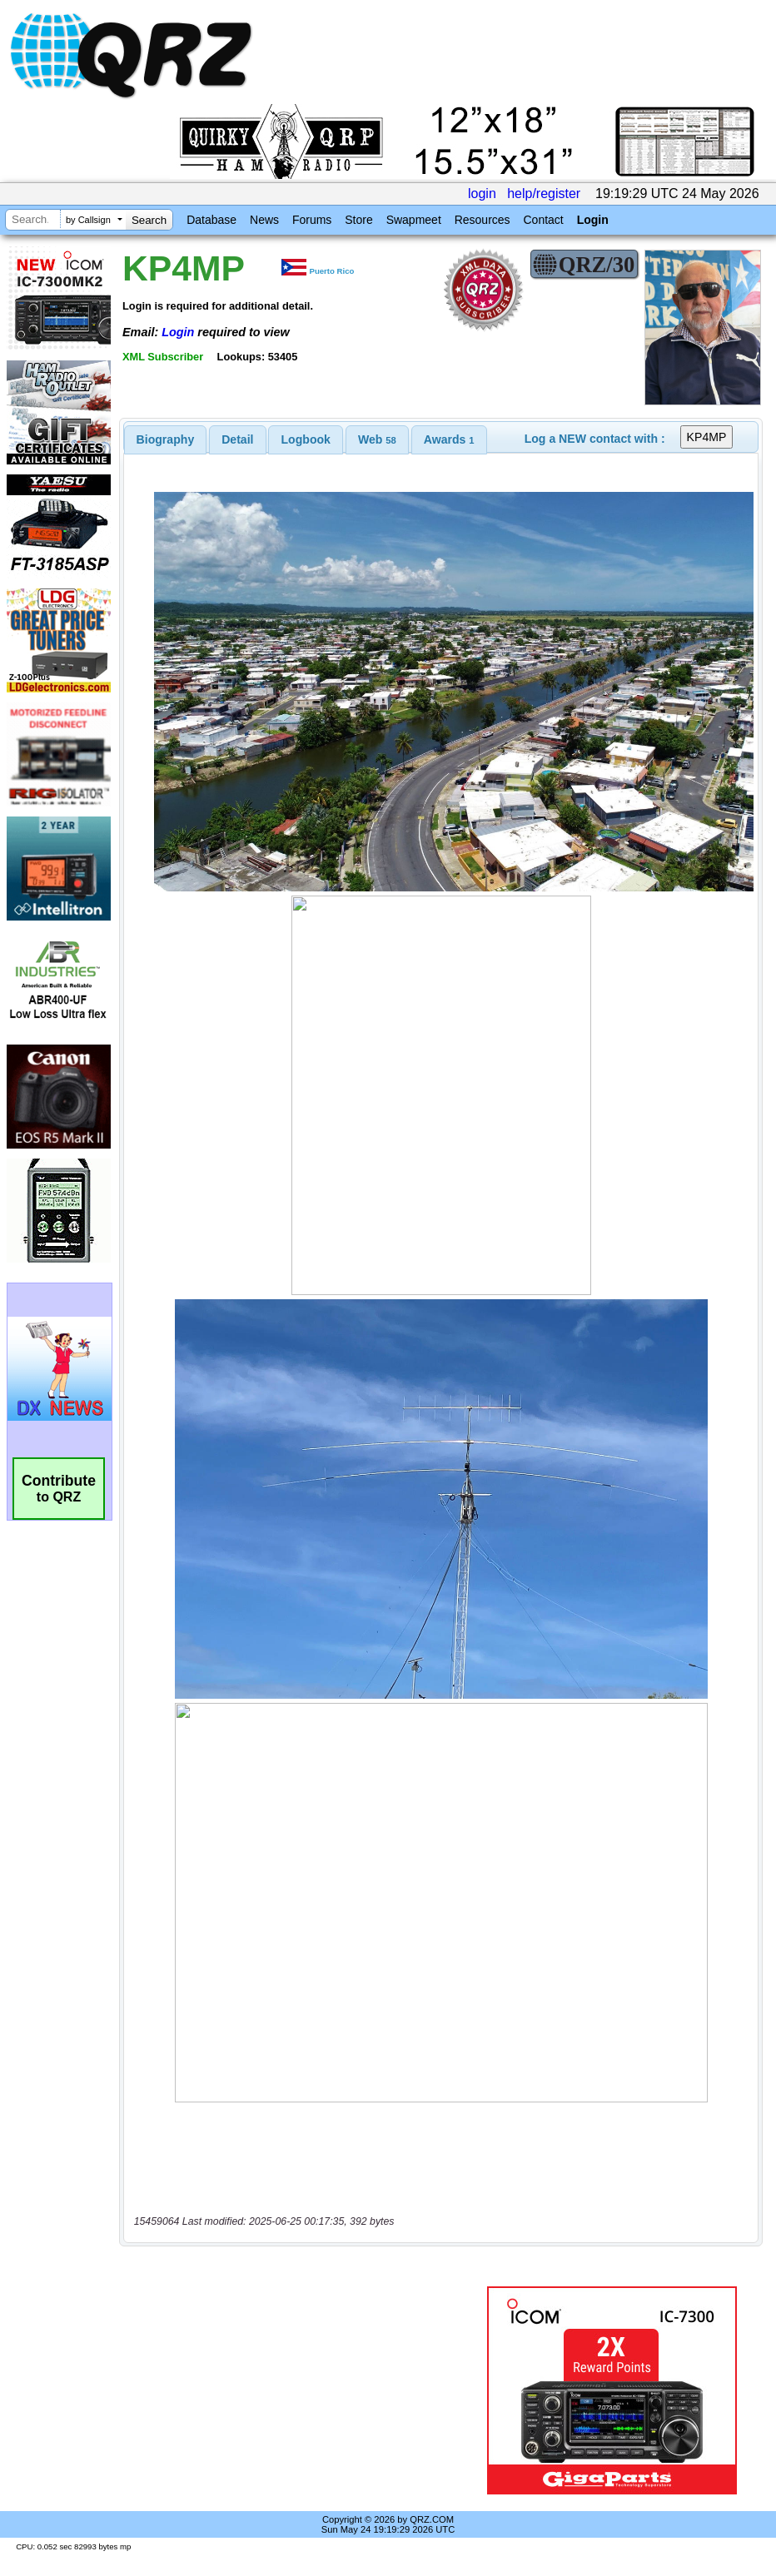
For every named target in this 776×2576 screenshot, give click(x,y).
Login (593, 219)
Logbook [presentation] (306, 439)
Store (358, 219)
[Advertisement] (303, 2390)
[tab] (165, 439)
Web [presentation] (377, 439)
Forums (311, 219)
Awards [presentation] (449, 439)
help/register (543, 193)
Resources (482, 219)
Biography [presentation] (166, 439)
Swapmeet (413, 219)
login (482, 193)
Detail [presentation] (237, 439)
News (264, 219)
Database (211, 219)
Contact (543, 219)
